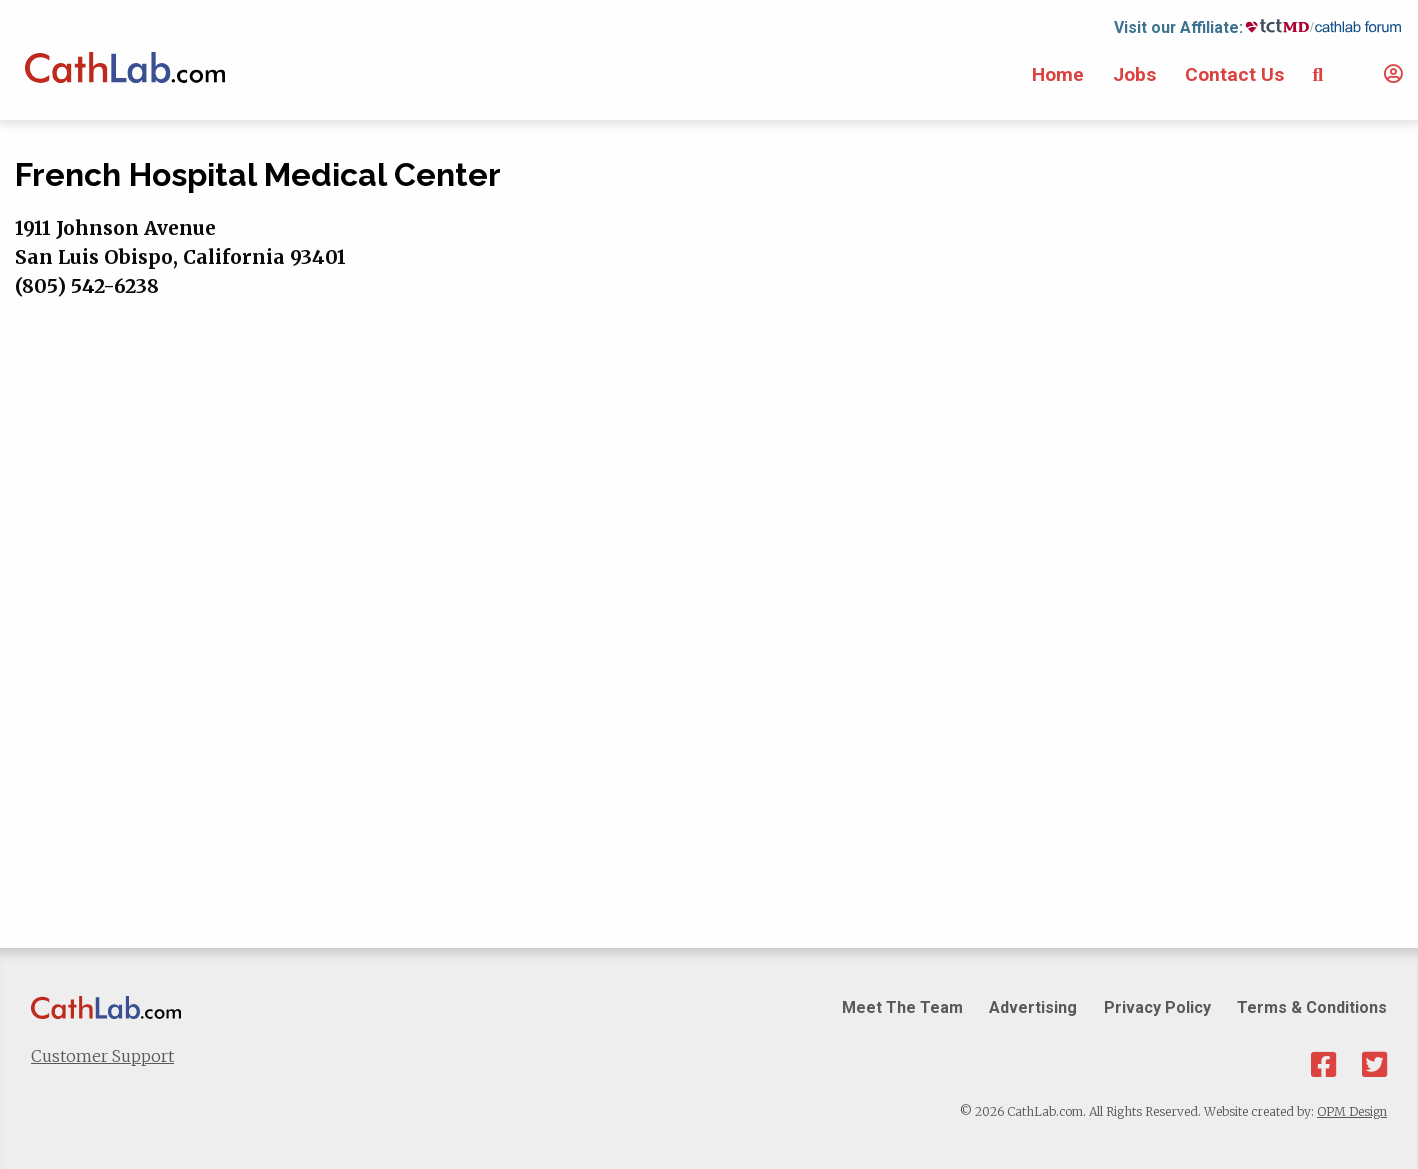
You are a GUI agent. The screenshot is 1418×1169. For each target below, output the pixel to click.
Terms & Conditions (1312, 1007)
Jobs (1134, 74)
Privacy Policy (1157, 1007)
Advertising (1033, 1007)
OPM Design (1352, 1111)
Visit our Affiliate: (1178, 27)
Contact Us (1234, 74)
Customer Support (102, 1056)
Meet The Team (902, 1007)
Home (1058, 74)
